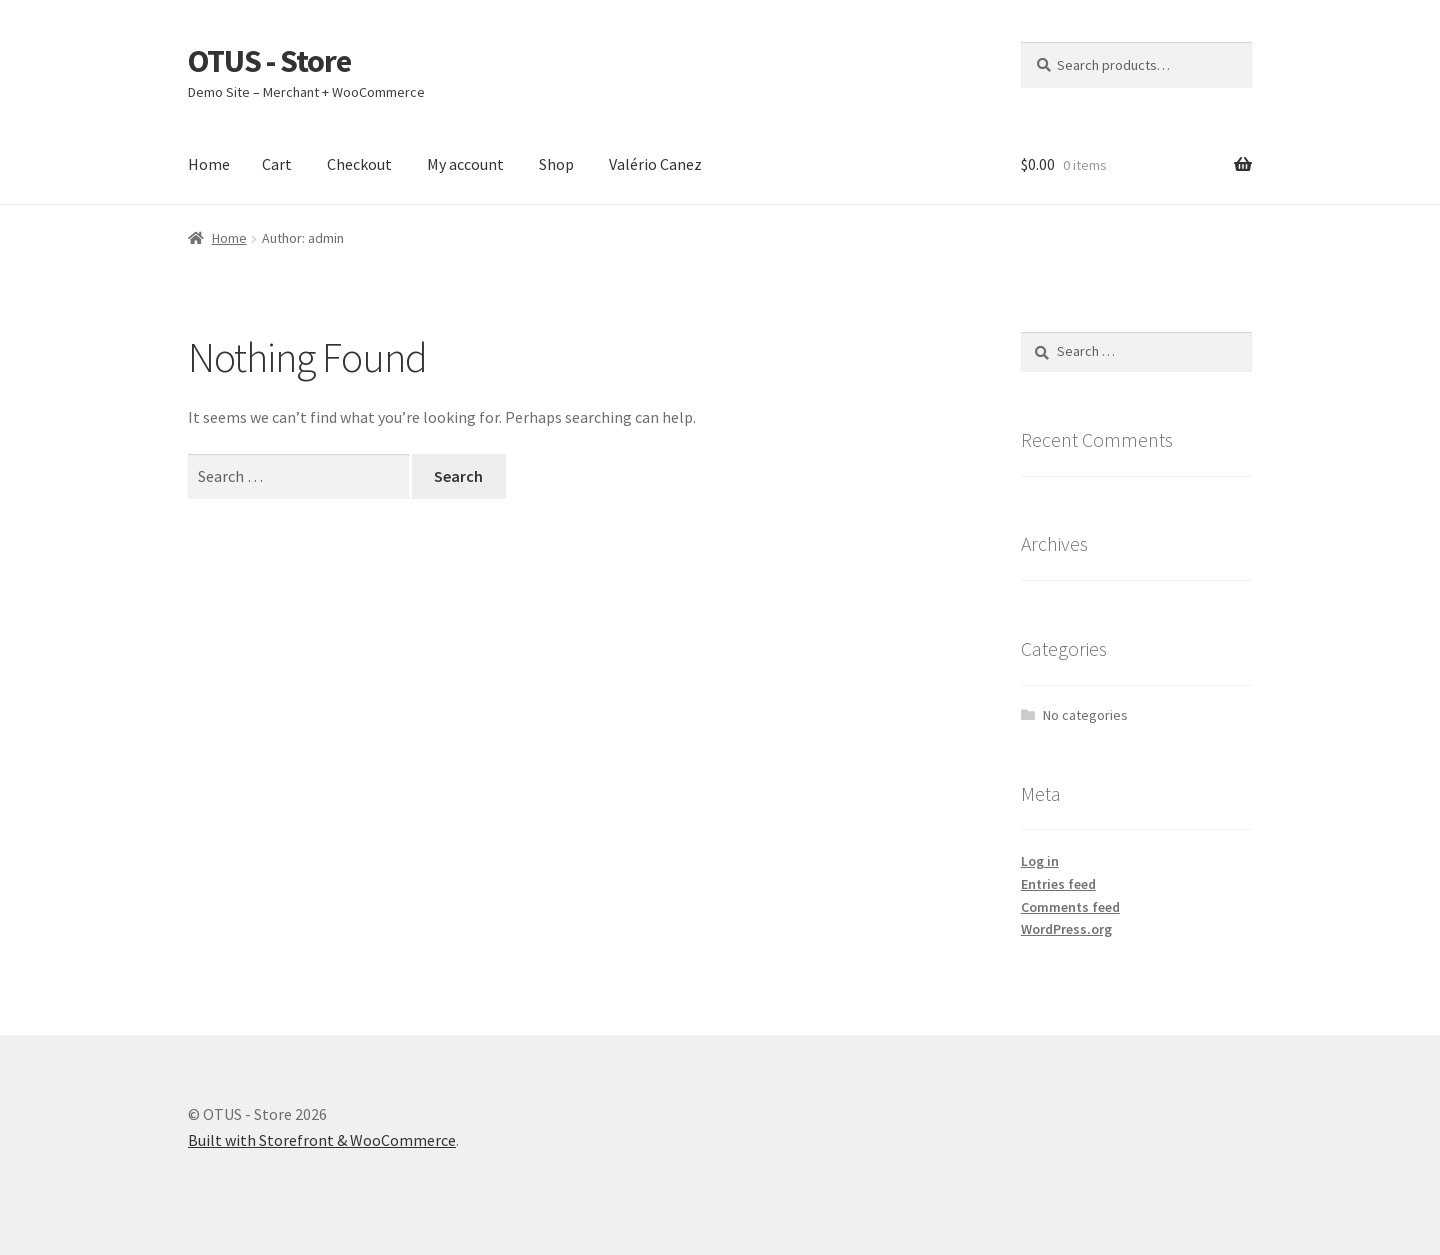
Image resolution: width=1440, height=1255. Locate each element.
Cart (277, 164)
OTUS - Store (269, 61)
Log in (1040, 861)
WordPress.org (1066, 929)
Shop (556, 164)
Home (209, 164)
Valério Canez (655, 164)
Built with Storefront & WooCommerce (322, 1140)
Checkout (359, 164)
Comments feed (1070, 907)
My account (465, 164)
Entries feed (1058, 884)
